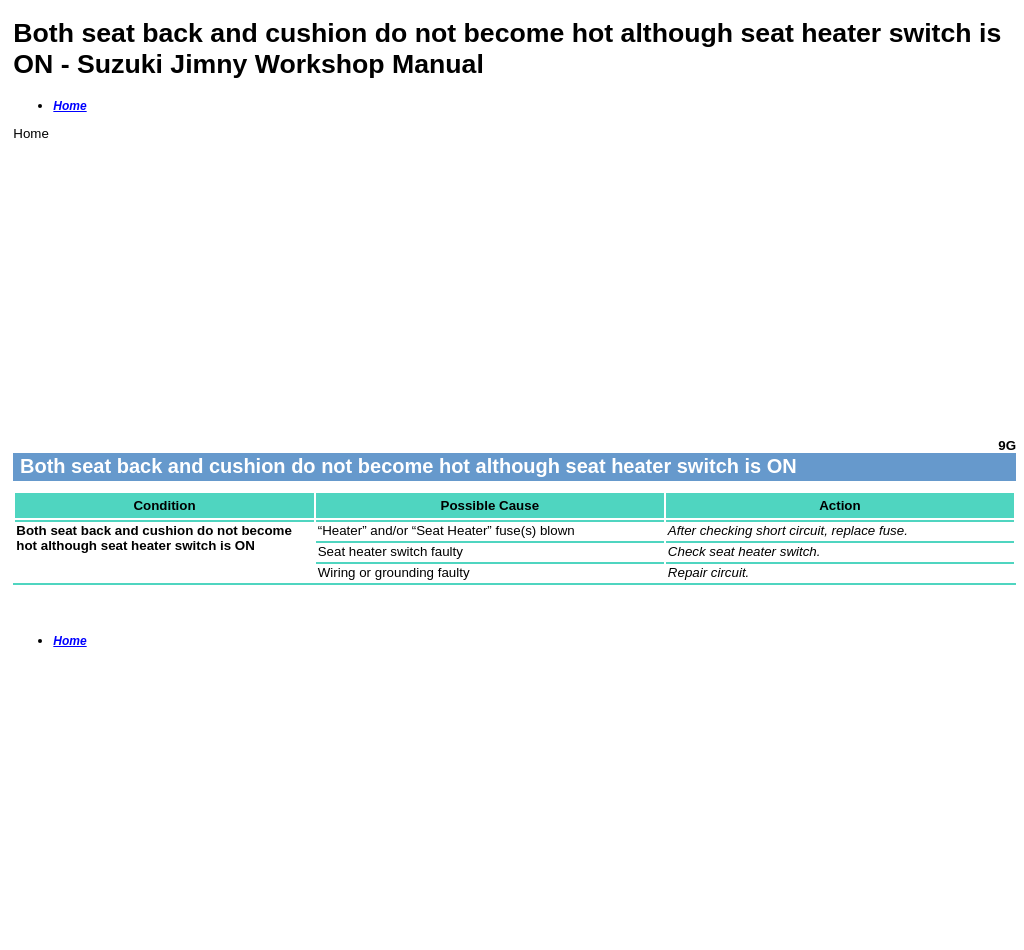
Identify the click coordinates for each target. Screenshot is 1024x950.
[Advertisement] (514, 281)
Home (69, 106)
